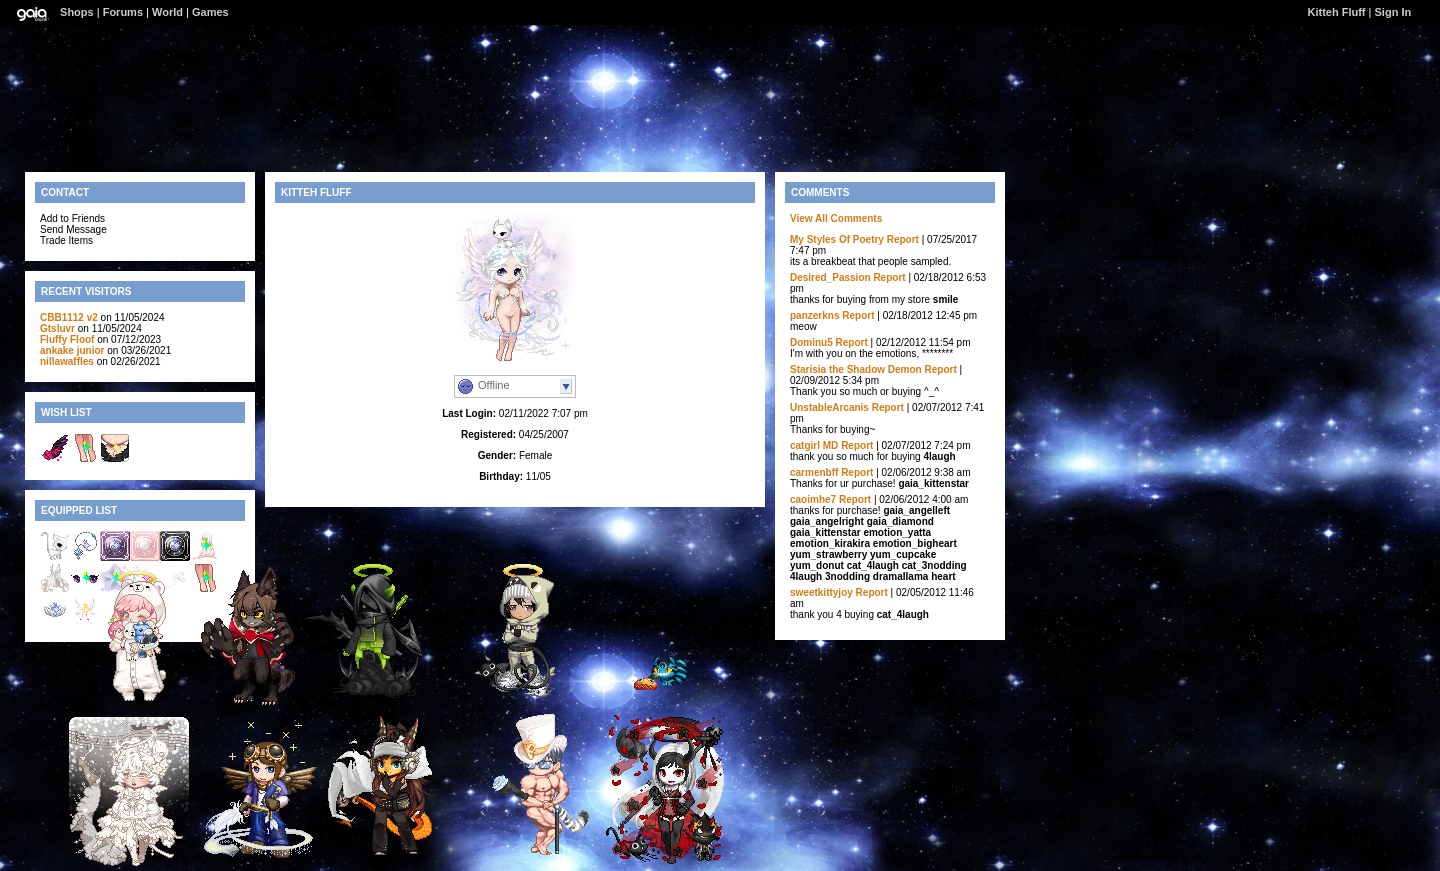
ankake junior (72, 350)
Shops (77, 12)
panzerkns (814, 315)
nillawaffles (67, 361)
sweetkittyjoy (821, 592)
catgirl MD (814, 445)
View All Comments (836, 218)
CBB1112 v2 (69, 317)
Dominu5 (811, 342)
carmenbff (814, 472)
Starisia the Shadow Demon (856, 369)
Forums (123, 12)
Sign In (1393, 12)
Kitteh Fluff (1336, 12)
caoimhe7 (813, 499)
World (167, 12)
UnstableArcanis (829, 407)
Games (210, 12)
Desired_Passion (830, 277)
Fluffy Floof (67, 339)
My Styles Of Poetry (837, 239)
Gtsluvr (57, 328)
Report (903, 239)
